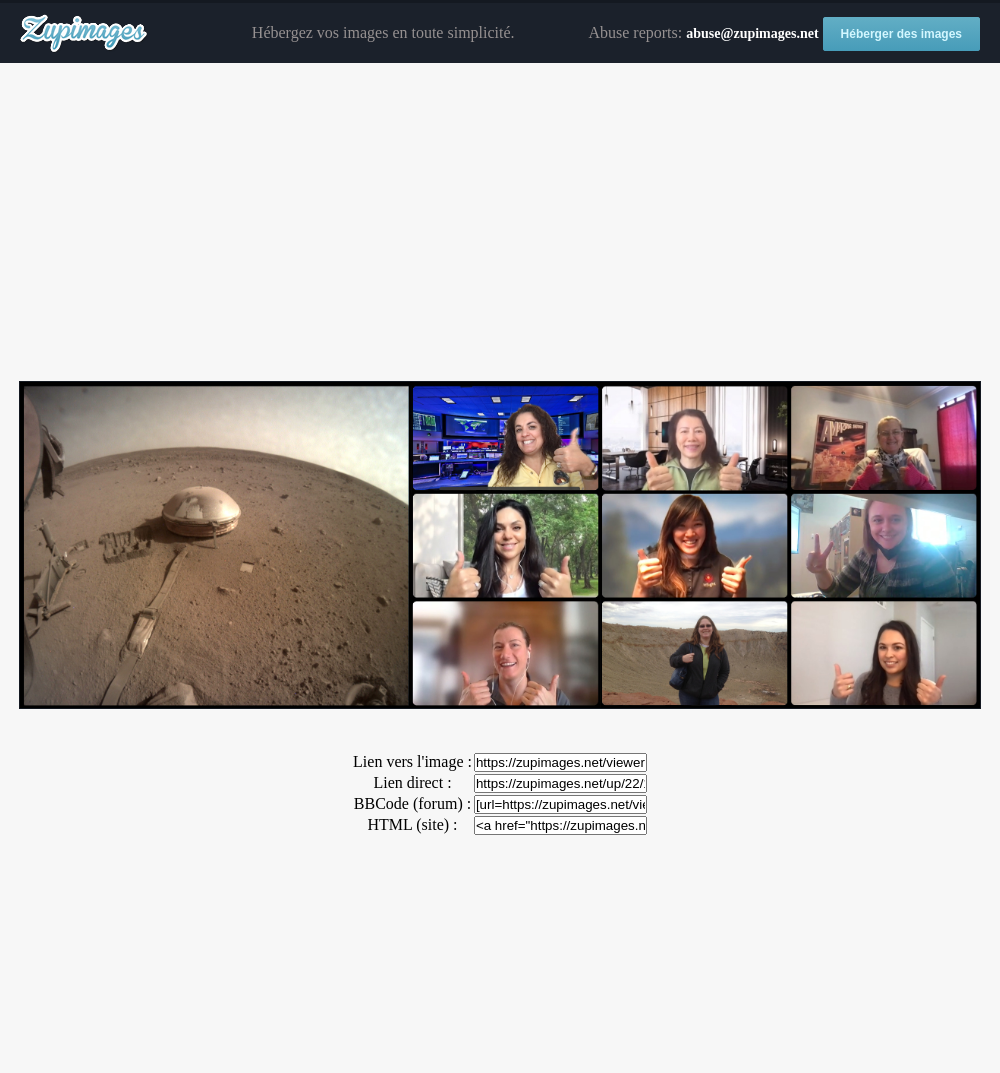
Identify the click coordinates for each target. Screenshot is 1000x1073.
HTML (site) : (412, 824)
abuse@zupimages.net (752, 33)
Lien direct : (412, 782)
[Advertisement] (500, 223)
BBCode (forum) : (412, 803)
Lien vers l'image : (412, 761)
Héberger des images (901, 34)
